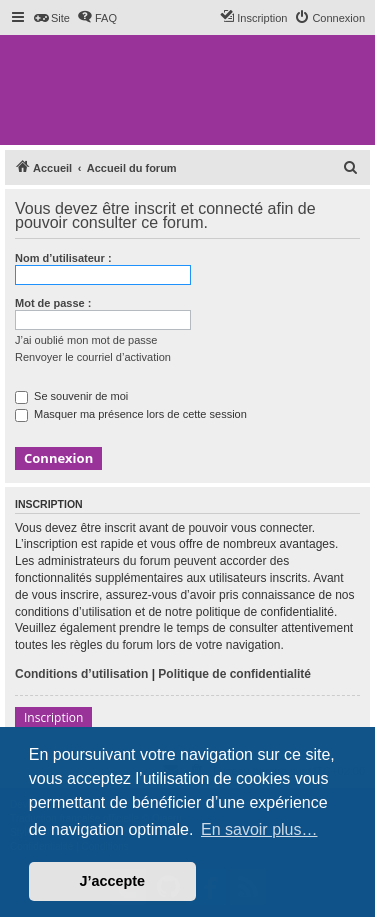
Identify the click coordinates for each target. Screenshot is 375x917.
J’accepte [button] (113, 881)
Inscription (53, 717)
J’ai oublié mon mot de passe (86, 340)
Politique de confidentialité (234, 674)
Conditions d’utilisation (81, 674)
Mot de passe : (53, 303)
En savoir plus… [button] (259, 829)
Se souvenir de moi (71, 396)
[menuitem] (51, 18)
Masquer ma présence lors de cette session (131, 414)
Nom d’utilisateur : (63, 258)
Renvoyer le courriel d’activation (93, 357)
